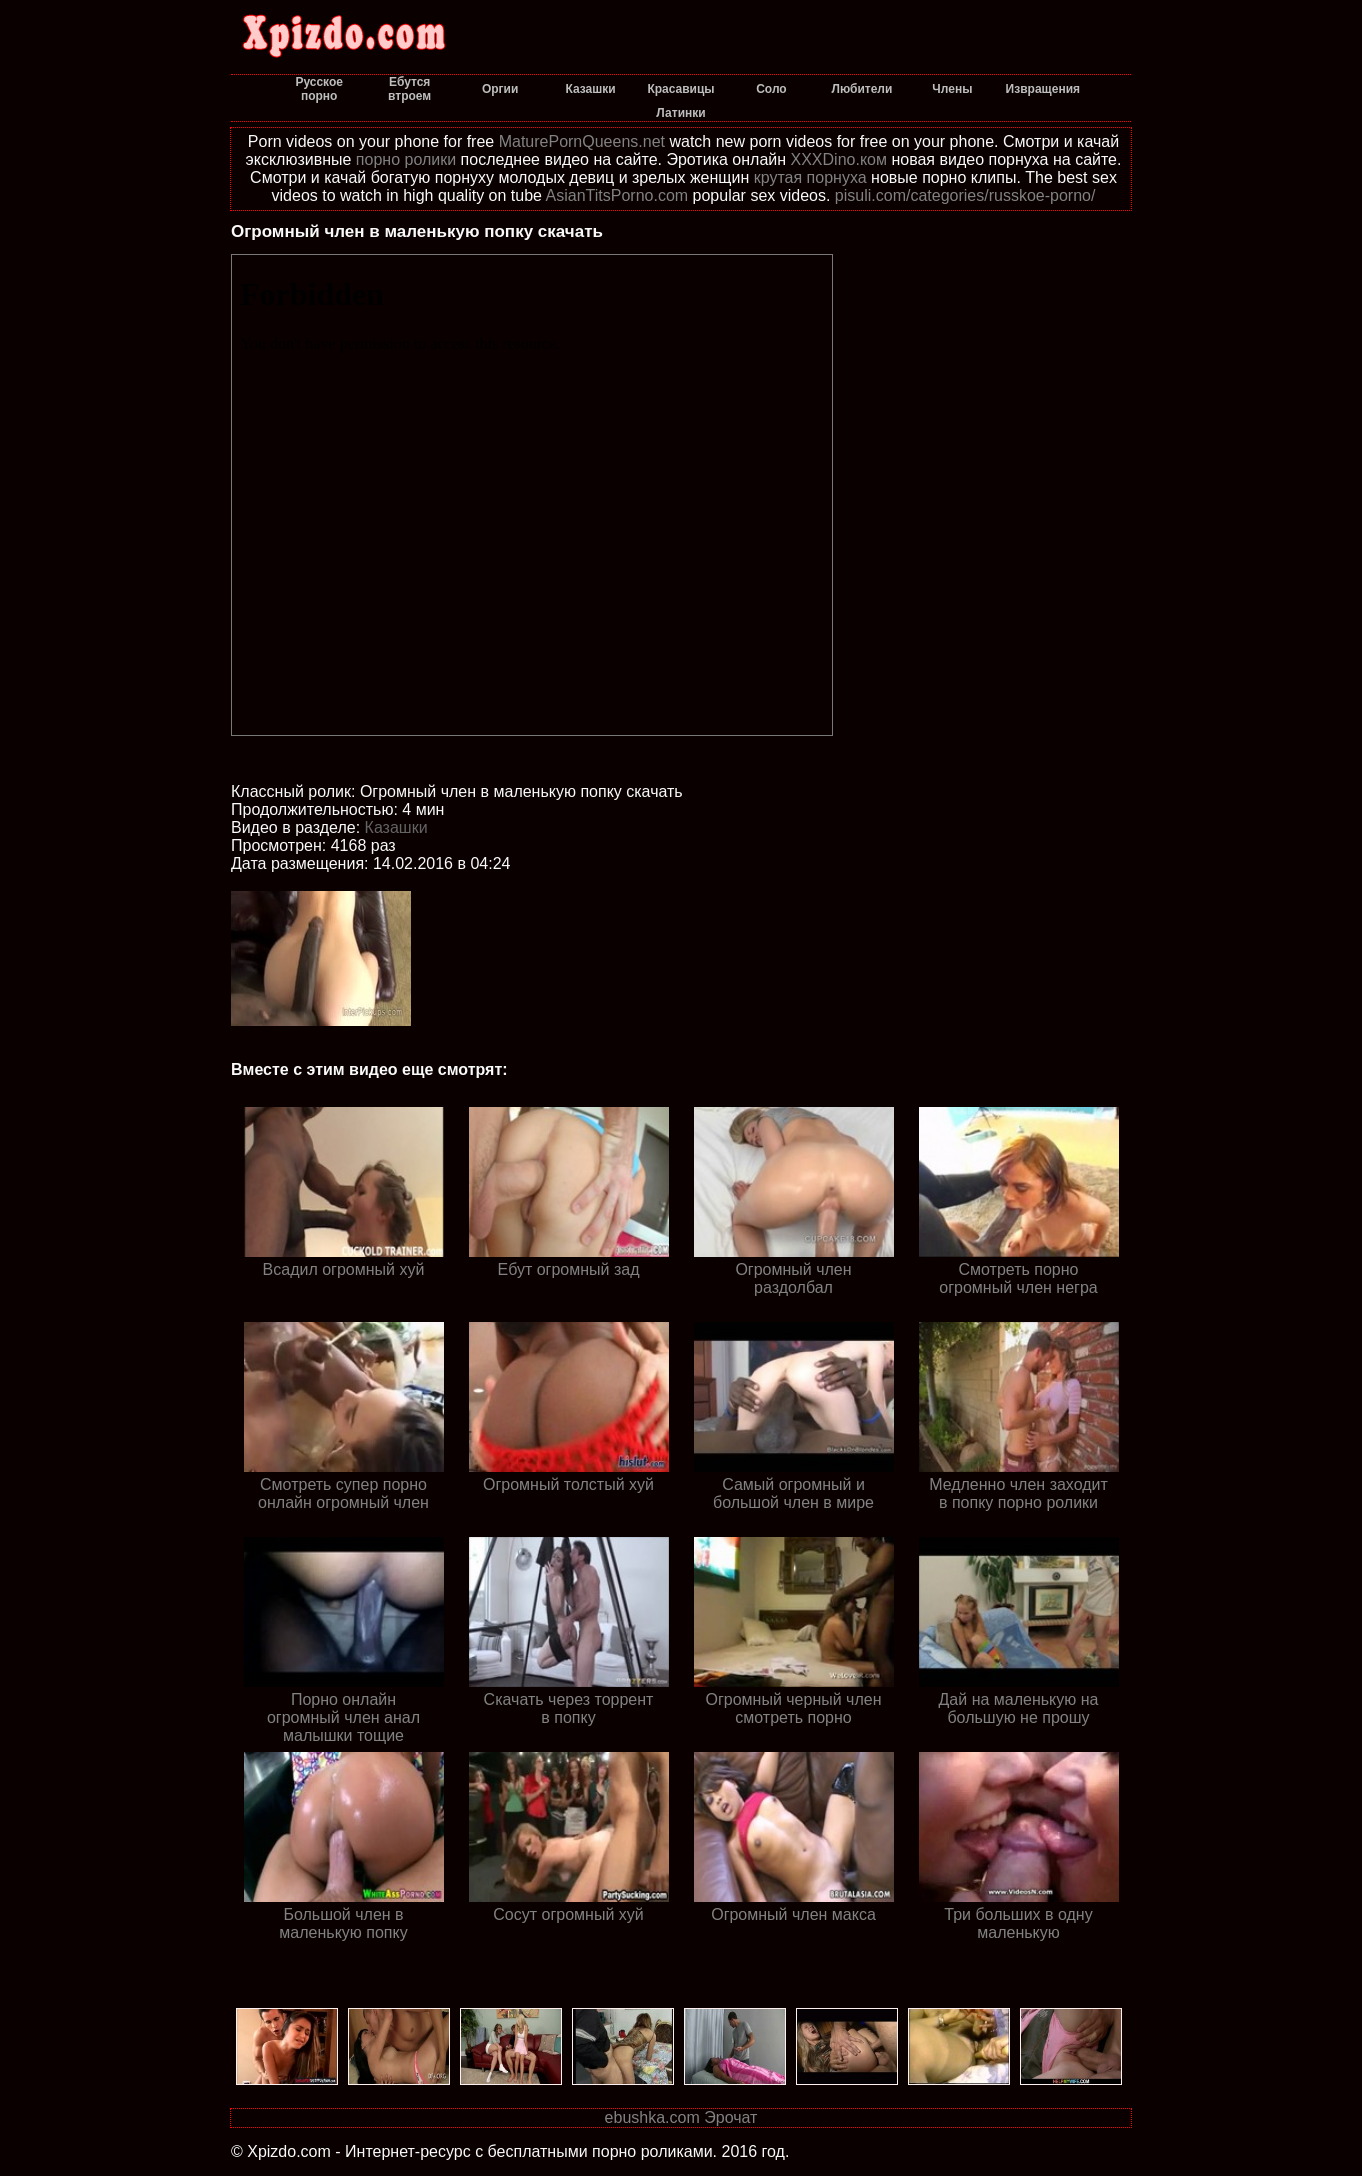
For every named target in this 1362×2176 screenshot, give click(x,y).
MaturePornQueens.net (582, 141)
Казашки (396, 827)
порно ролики (406, 159)
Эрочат (730, 2117)
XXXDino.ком (839, 159)
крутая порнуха (810, 177)
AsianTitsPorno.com (617, 195)
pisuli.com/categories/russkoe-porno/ (965, 195)
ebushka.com (652, 2117)
